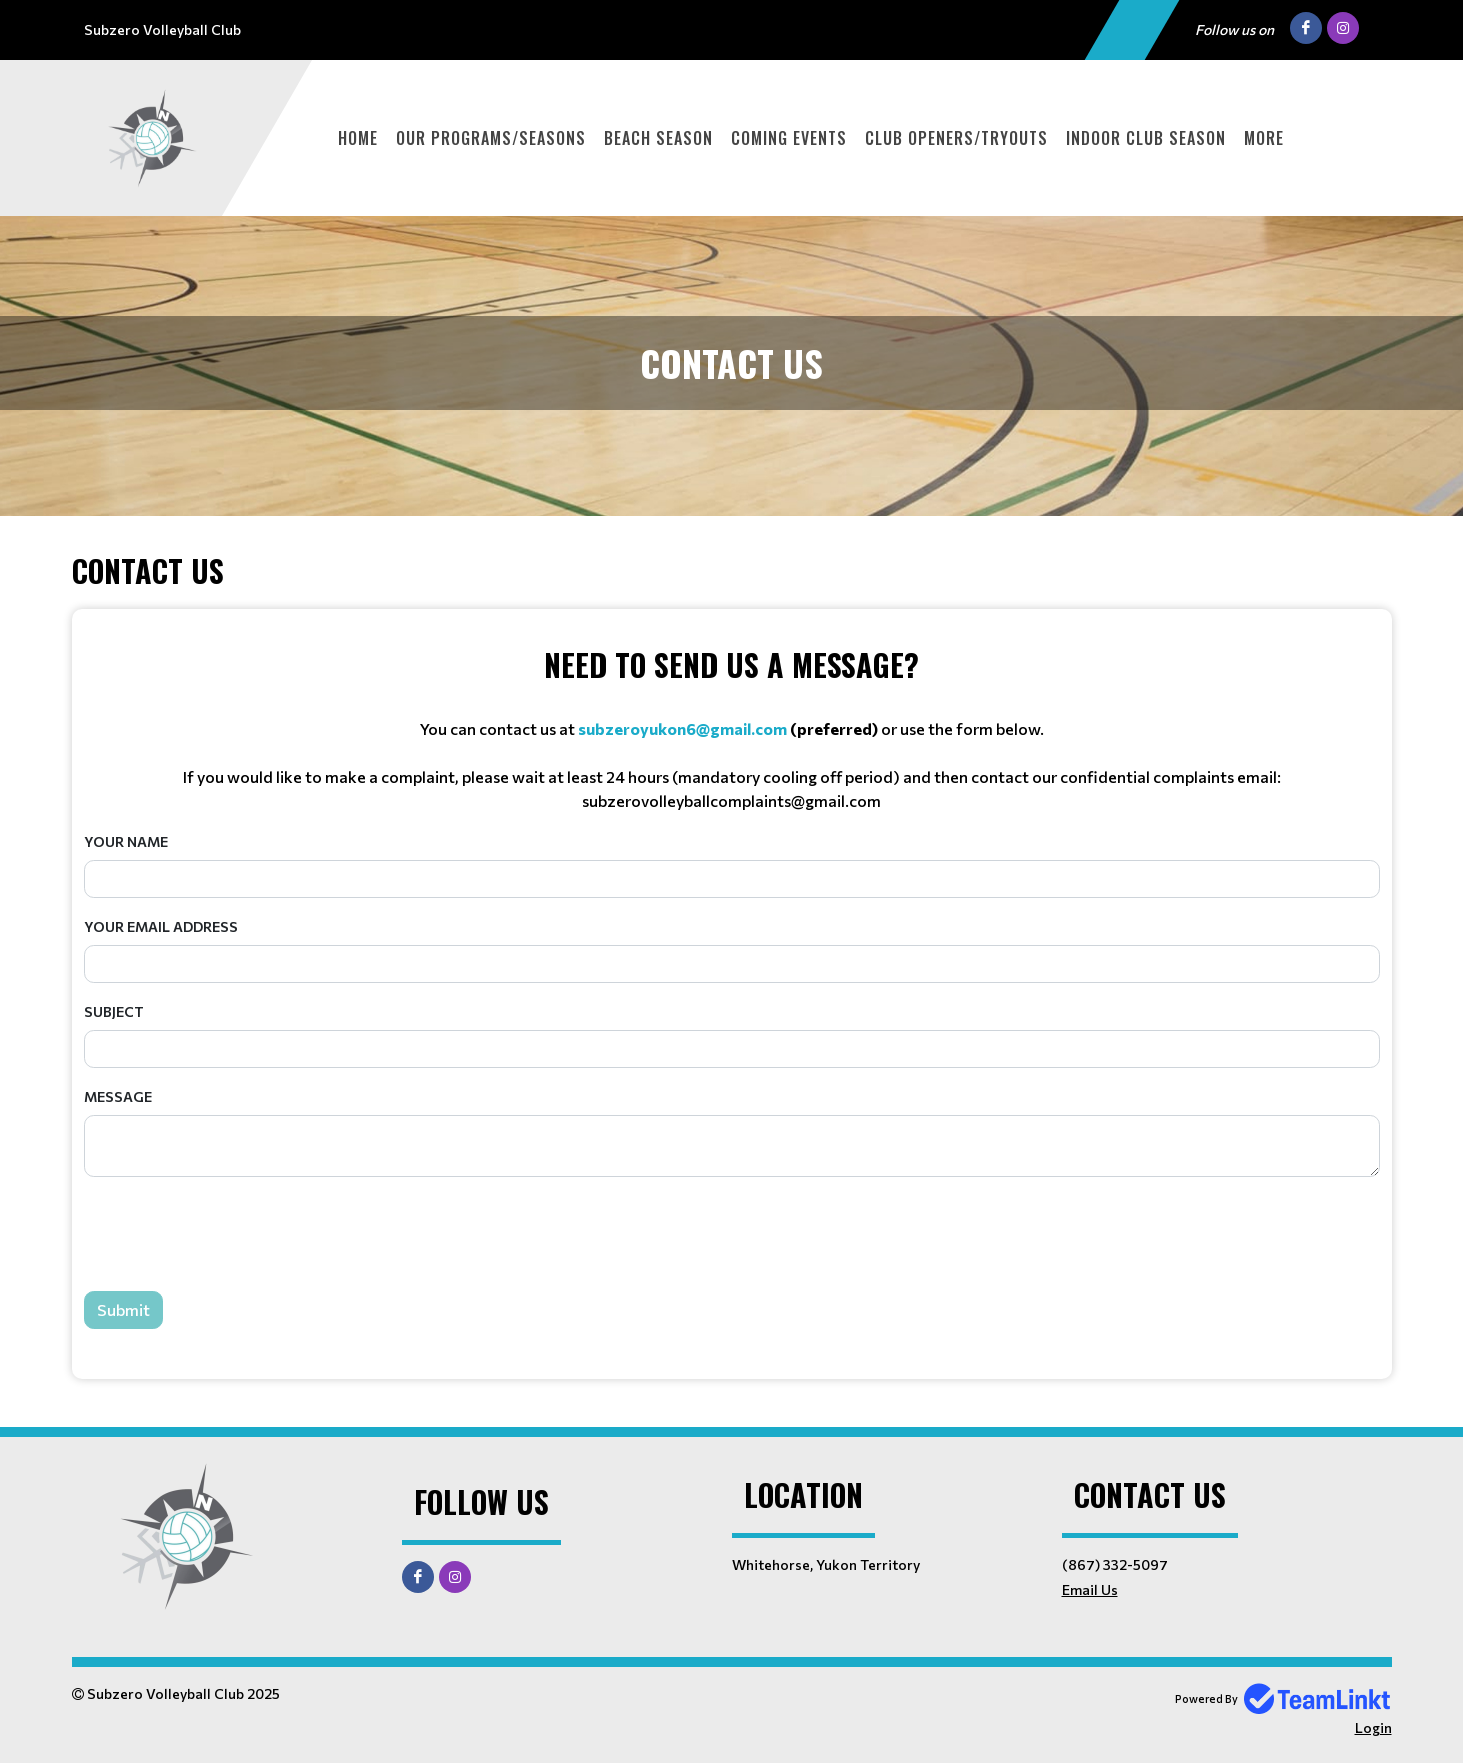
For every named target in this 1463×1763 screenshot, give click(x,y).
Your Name (126, 841)
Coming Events (789, 138)
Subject (114, 1011)
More (1264, 138)
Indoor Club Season (1146, 138)
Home (358, 138)
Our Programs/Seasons (491, 138)
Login (1373, 1727)
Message (118, 1096)
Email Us (1090, 1589)
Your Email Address (161, 926)
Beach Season (658, 138)
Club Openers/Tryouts (956, 138)
